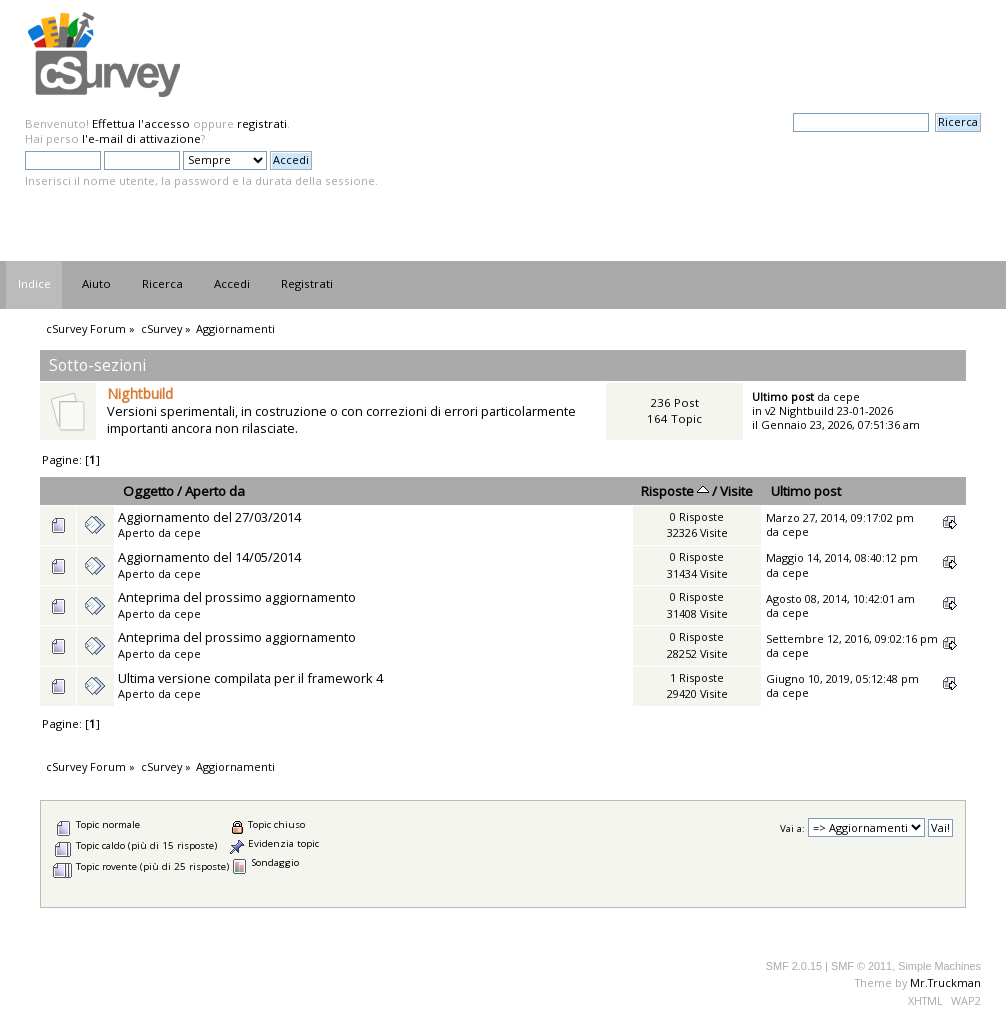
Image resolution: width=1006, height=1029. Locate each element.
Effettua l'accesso (141, 123)
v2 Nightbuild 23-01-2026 (829, 410)
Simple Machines (939, 966)
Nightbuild (140, 393)
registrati (262, 123)
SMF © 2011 (861, 966)
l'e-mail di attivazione (141, 138)
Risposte (675, 491)
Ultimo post (806, 491)
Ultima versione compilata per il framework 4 (250, 678)
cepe (846, 396)
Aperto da (215, 491)
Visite (736, 491)
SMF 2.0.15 (794, 966)
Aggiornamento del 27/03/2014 (209, 517)
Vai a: (792, 828)
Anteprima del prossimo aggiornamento (237, 597)
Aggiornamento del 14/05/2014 (209, 557)
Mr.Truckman (945, 982)
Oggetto (148, 491)
